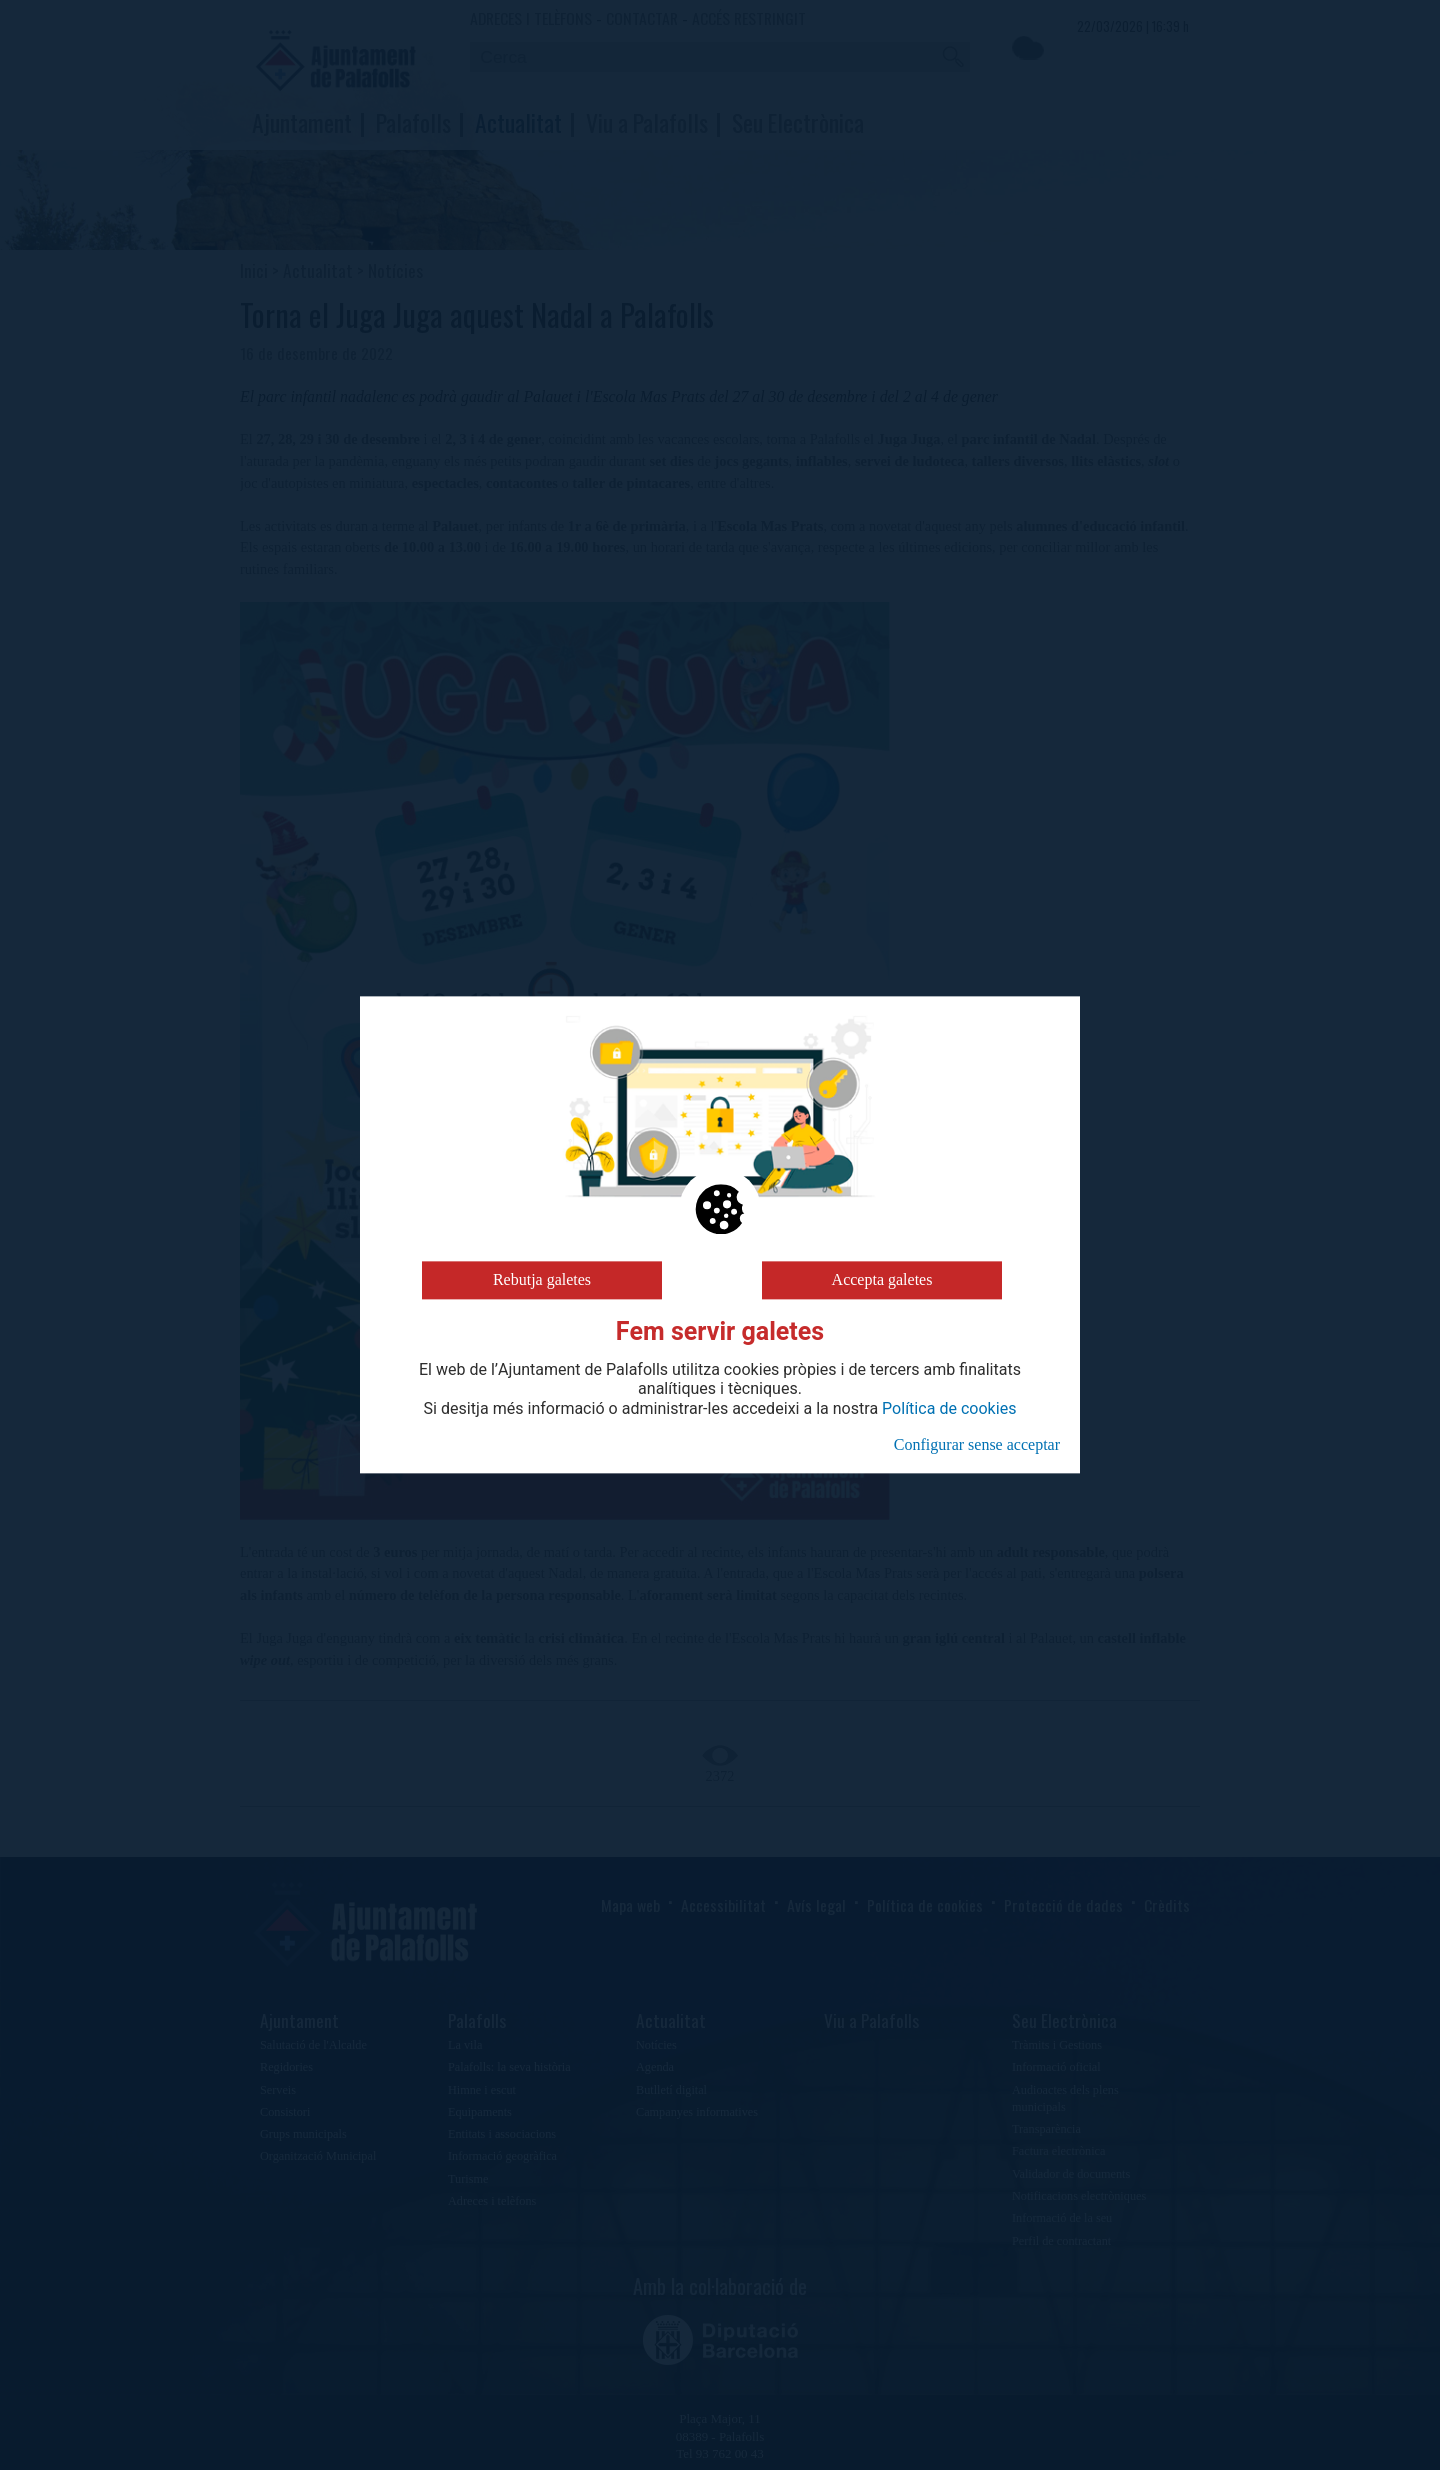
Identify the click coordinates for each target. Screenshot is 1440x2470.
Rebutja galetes (542, 1279)
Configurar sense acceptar (977, 1444)
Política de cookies (949, 1409)
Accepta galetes (882, 1279)
